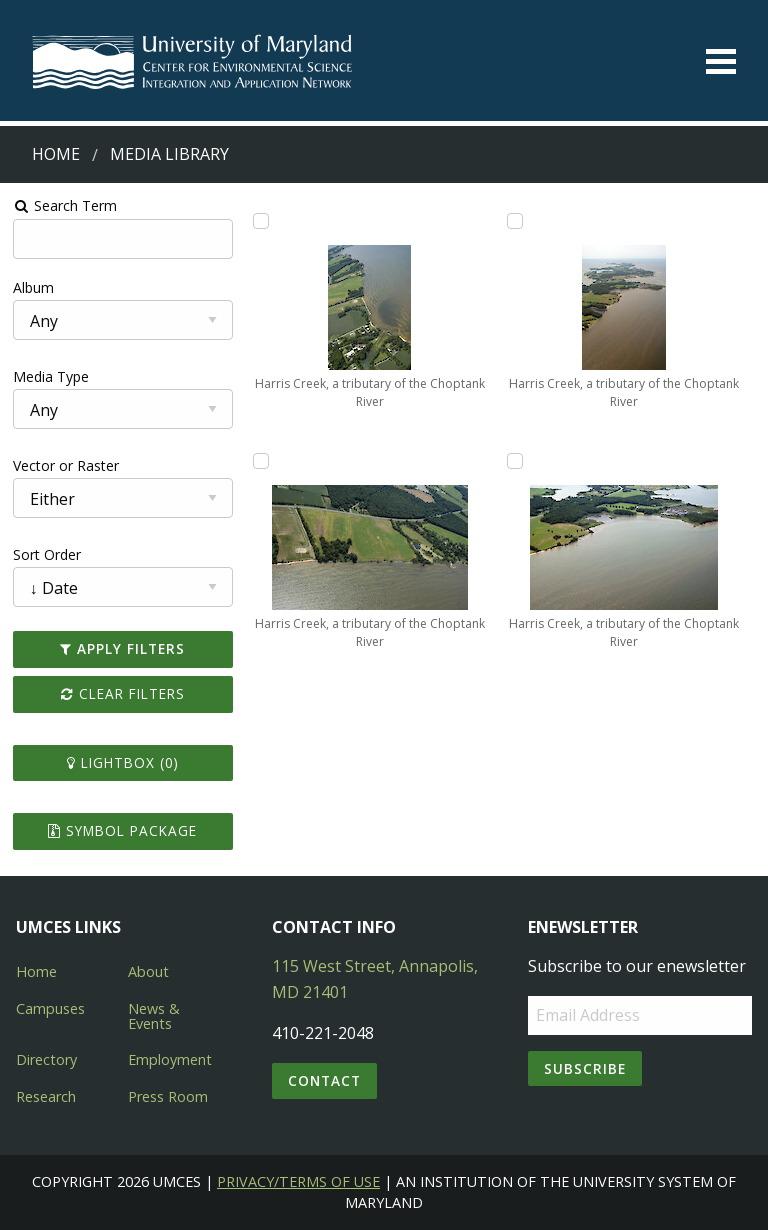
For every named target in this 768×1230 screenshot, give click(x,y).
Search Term (65, 205)
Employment (170, 1059)
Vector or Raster (66, 465)
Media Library (169, 154)
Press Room (168, 1096)
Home (56, 154)
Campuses (50, 1008)
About (148, 971)
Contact (324, 1080)
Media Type (51, 376)
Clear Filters (123, 693)
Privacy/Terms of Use (298, 1181)
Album (33, 287)
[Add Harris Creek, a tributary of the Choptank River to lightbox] (261, 221)
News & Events (154, 1015)
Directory (46, 1059)
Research (46, 1096)
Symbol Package (122, 830)
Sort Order (47, 554)
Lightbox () (123, 762)
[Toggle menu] (721, 61)
